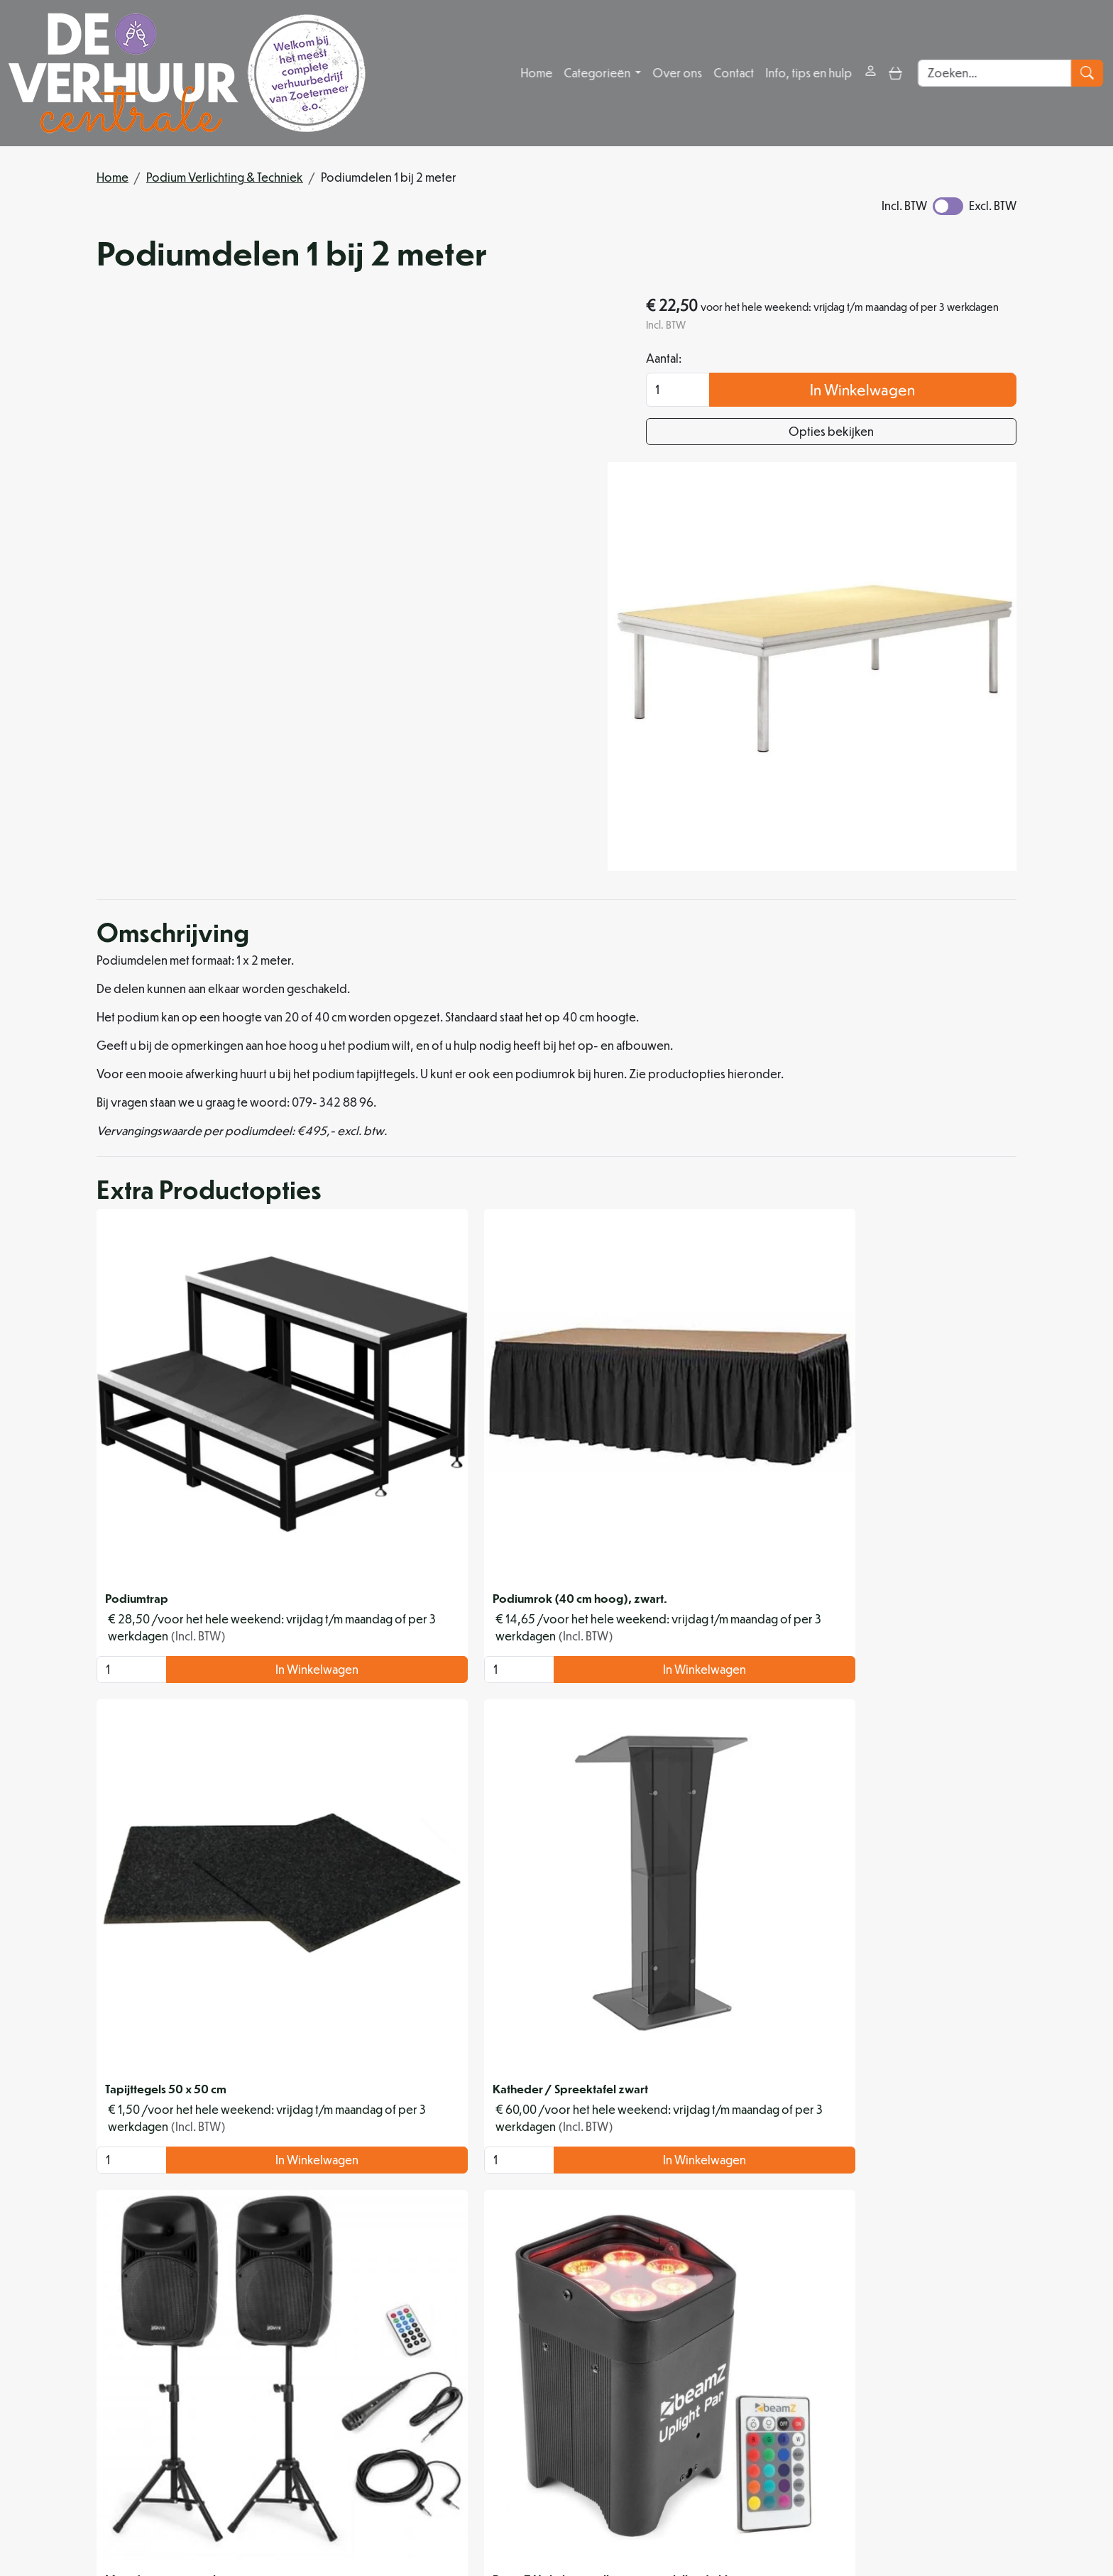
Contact (733, 72)
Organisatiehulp (514, 2389)
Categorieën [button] (598, 72)
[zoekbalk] (996, 73)
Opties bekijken (868, 434)
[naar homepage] (187, 73)
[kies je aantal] (125, 1414)
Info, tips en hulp (808, 72)
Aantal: (739, 360)
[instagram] (460, 2522)
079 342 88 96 (338, 2489)
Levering (712, 2354)
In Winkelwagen (900, 392)
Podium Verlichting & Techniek (224, 177)
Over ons (677, 72)
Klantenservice (944, 2354)
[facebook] (426, 2522)
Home (536, 72)
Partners (493, 2371)
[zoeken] (1088, 73)
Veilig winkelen (728, 2371)
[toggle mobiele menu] (895, 72)
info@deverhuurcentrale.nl (470, 2489)
